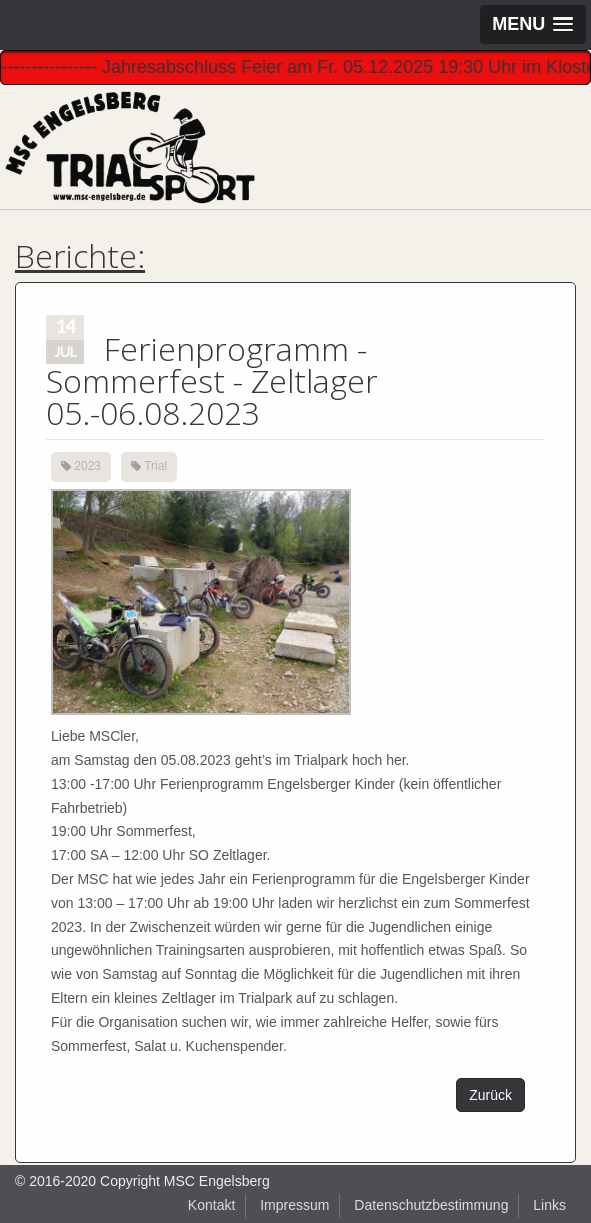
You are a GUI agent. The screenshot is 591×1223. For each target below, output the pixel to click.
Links (549, 1205)
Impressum (294, 1205)
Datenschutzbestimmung (431, 1205)
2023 (87, 466)
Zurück (490, 1095)
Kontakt (211, 1205)
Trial (155, 466)
